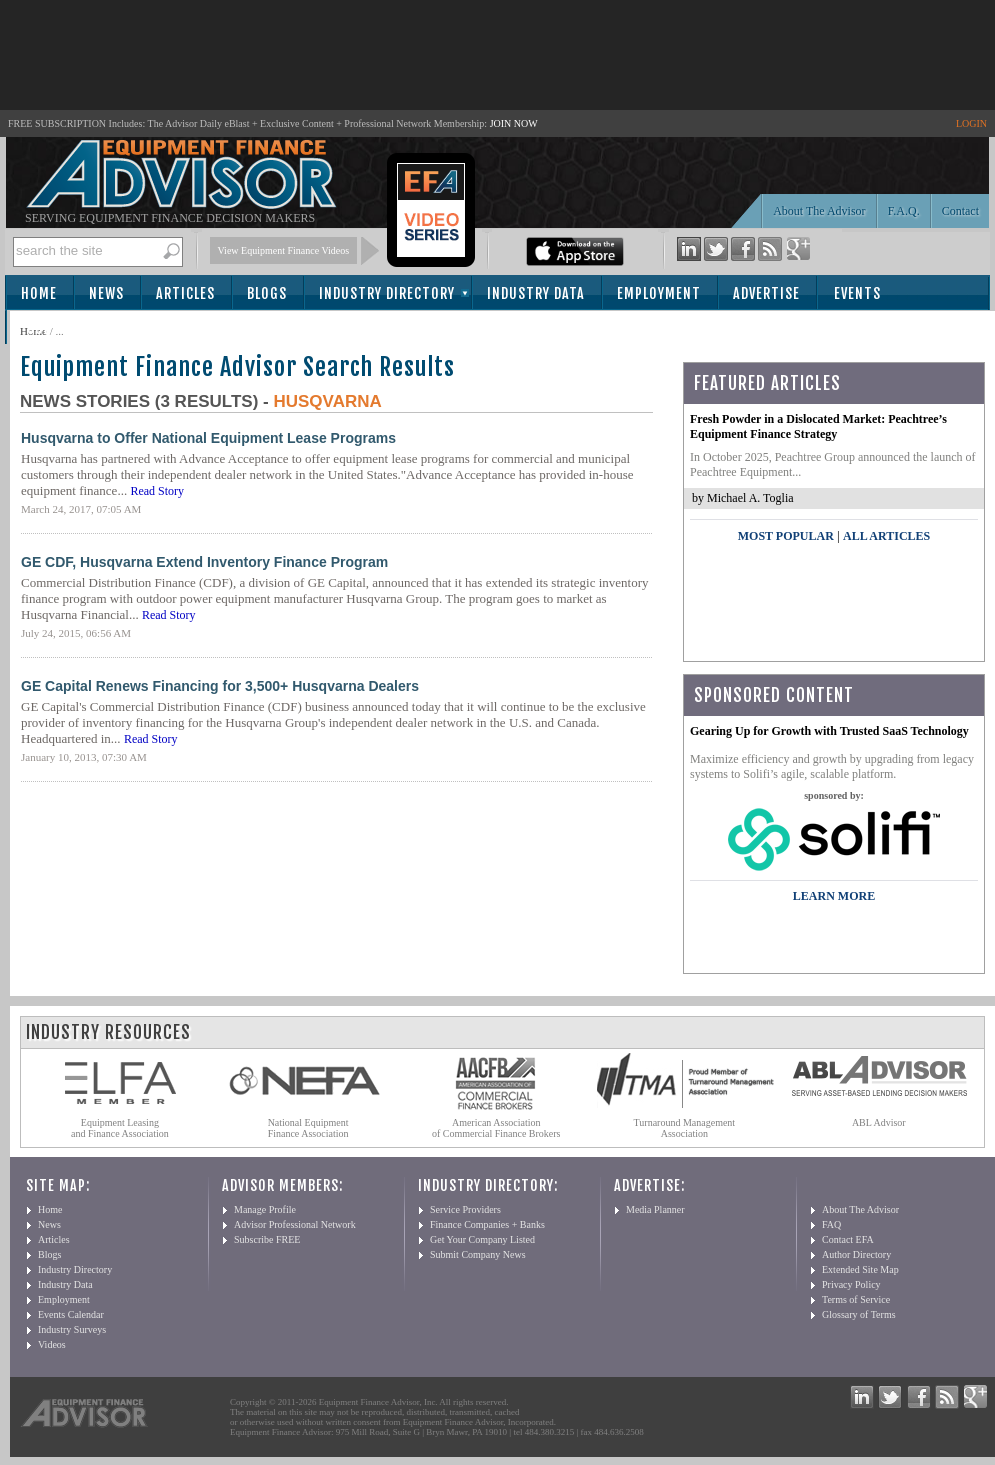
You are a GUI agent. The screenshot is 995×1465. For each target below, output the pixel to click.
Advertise (766, 293)
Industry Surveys (72, 1329)
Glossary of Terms (859, 1314)
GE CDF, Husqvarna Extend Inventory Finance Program (204, 562)
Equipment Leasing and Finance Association (120, 1128)
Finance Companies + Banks (487, 1224)
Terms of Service (856, 1299)
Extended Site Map (860, 1269)
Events (857, 293)
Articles (185, 293)
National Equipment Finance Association (308, 1128)
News (106, 293)
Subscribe (61, 328)
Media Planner (655, 1209)
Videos (52, 1344)
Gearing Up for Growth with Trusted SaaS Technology (829, 731)
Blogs (267, 293)
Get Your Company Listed (482, 1239)
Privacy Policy (851, 1284)
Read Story (157, 491)
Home (39, 293)
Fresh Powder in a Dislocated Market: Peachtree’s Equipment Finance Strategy (818, 426)
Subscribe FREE (267, 1239)
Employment (659, 293)
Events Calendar (71, 1314)
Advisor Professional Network (295, 1224)
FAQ (831, 1224)
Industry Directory (387, 293)
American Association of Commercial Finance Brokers (496, 1128)
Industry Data (536, 293)
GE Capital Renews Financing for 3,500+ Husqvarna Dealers (220, 686)
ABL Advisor (879, 1122)
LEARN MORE (834, 896)
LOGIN (971, 123)
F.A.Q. (904, 211)
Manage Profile (265, 1209)
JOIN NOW (514, 123)
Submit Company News (478, 1254)
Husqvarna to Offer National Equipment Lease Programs (208, 438)
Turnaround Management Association (685, 1128)
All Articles (886, 536)
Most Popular (786, 536)
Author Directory (856, 1254)
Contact (960, 211)
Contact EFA (848, 1239)
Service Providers (465, 1209)
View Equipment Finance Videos (284, 250)
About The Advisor (819, 211)
